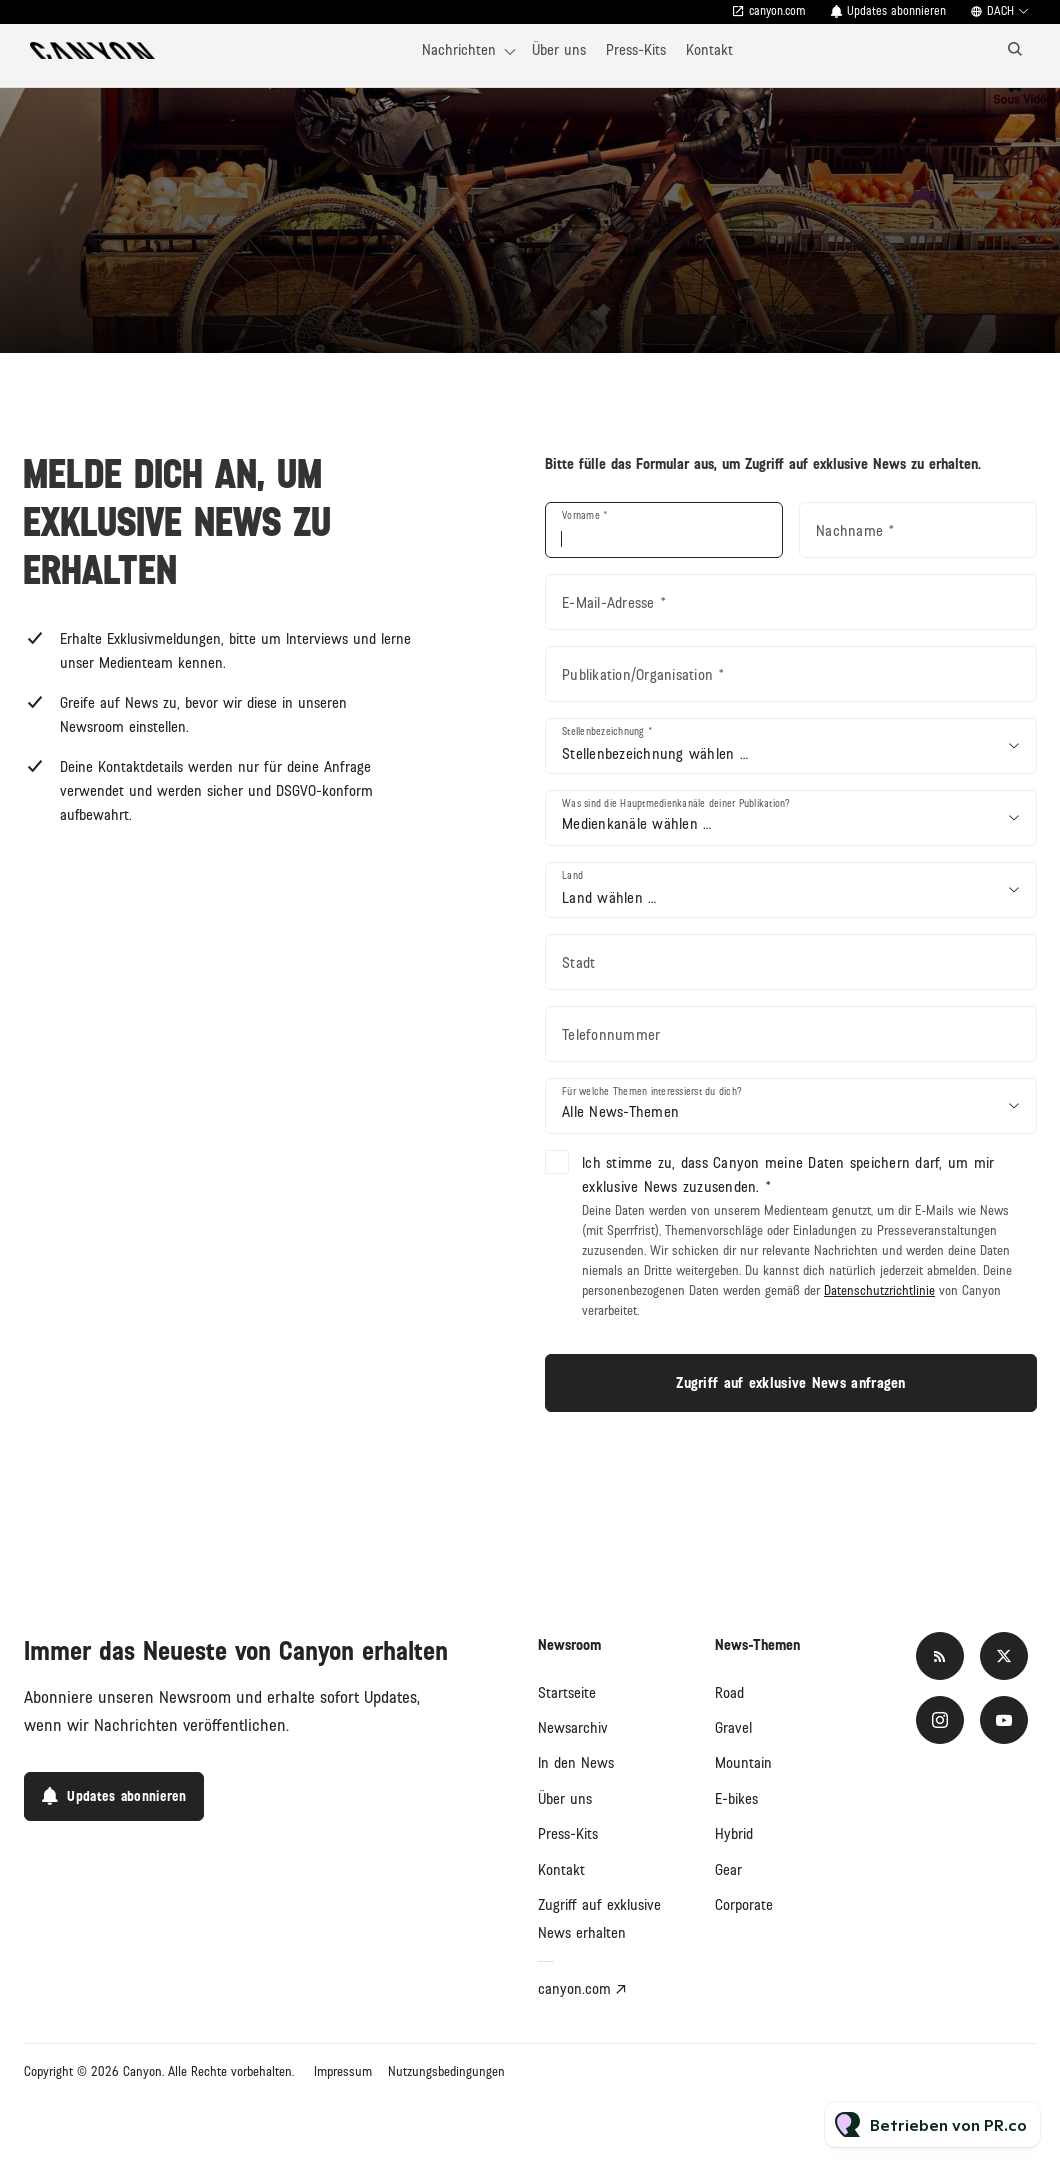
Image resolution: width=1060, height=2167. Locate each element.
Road (729, 1693)
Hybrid (734, 1834)
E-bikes (736, 1799)
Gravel (733, 1728)
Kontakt (709, 50)
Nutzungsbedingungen (446, 2072)
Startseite (567, 1693)
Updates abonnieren (896, 11)
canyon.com (777, 11)
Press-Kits (636, 50)
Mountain (743, 1763)
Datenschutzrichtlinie (879, 1291)
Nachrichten (459, 50)
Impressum (343, 2072)
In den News (576, 1763)
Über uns (559, 50)
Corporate (744, 1905)
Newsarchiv (573, 1728)
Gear (728, 1870)
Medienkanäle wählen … (636, 824)
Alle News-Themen (620, 1112)
